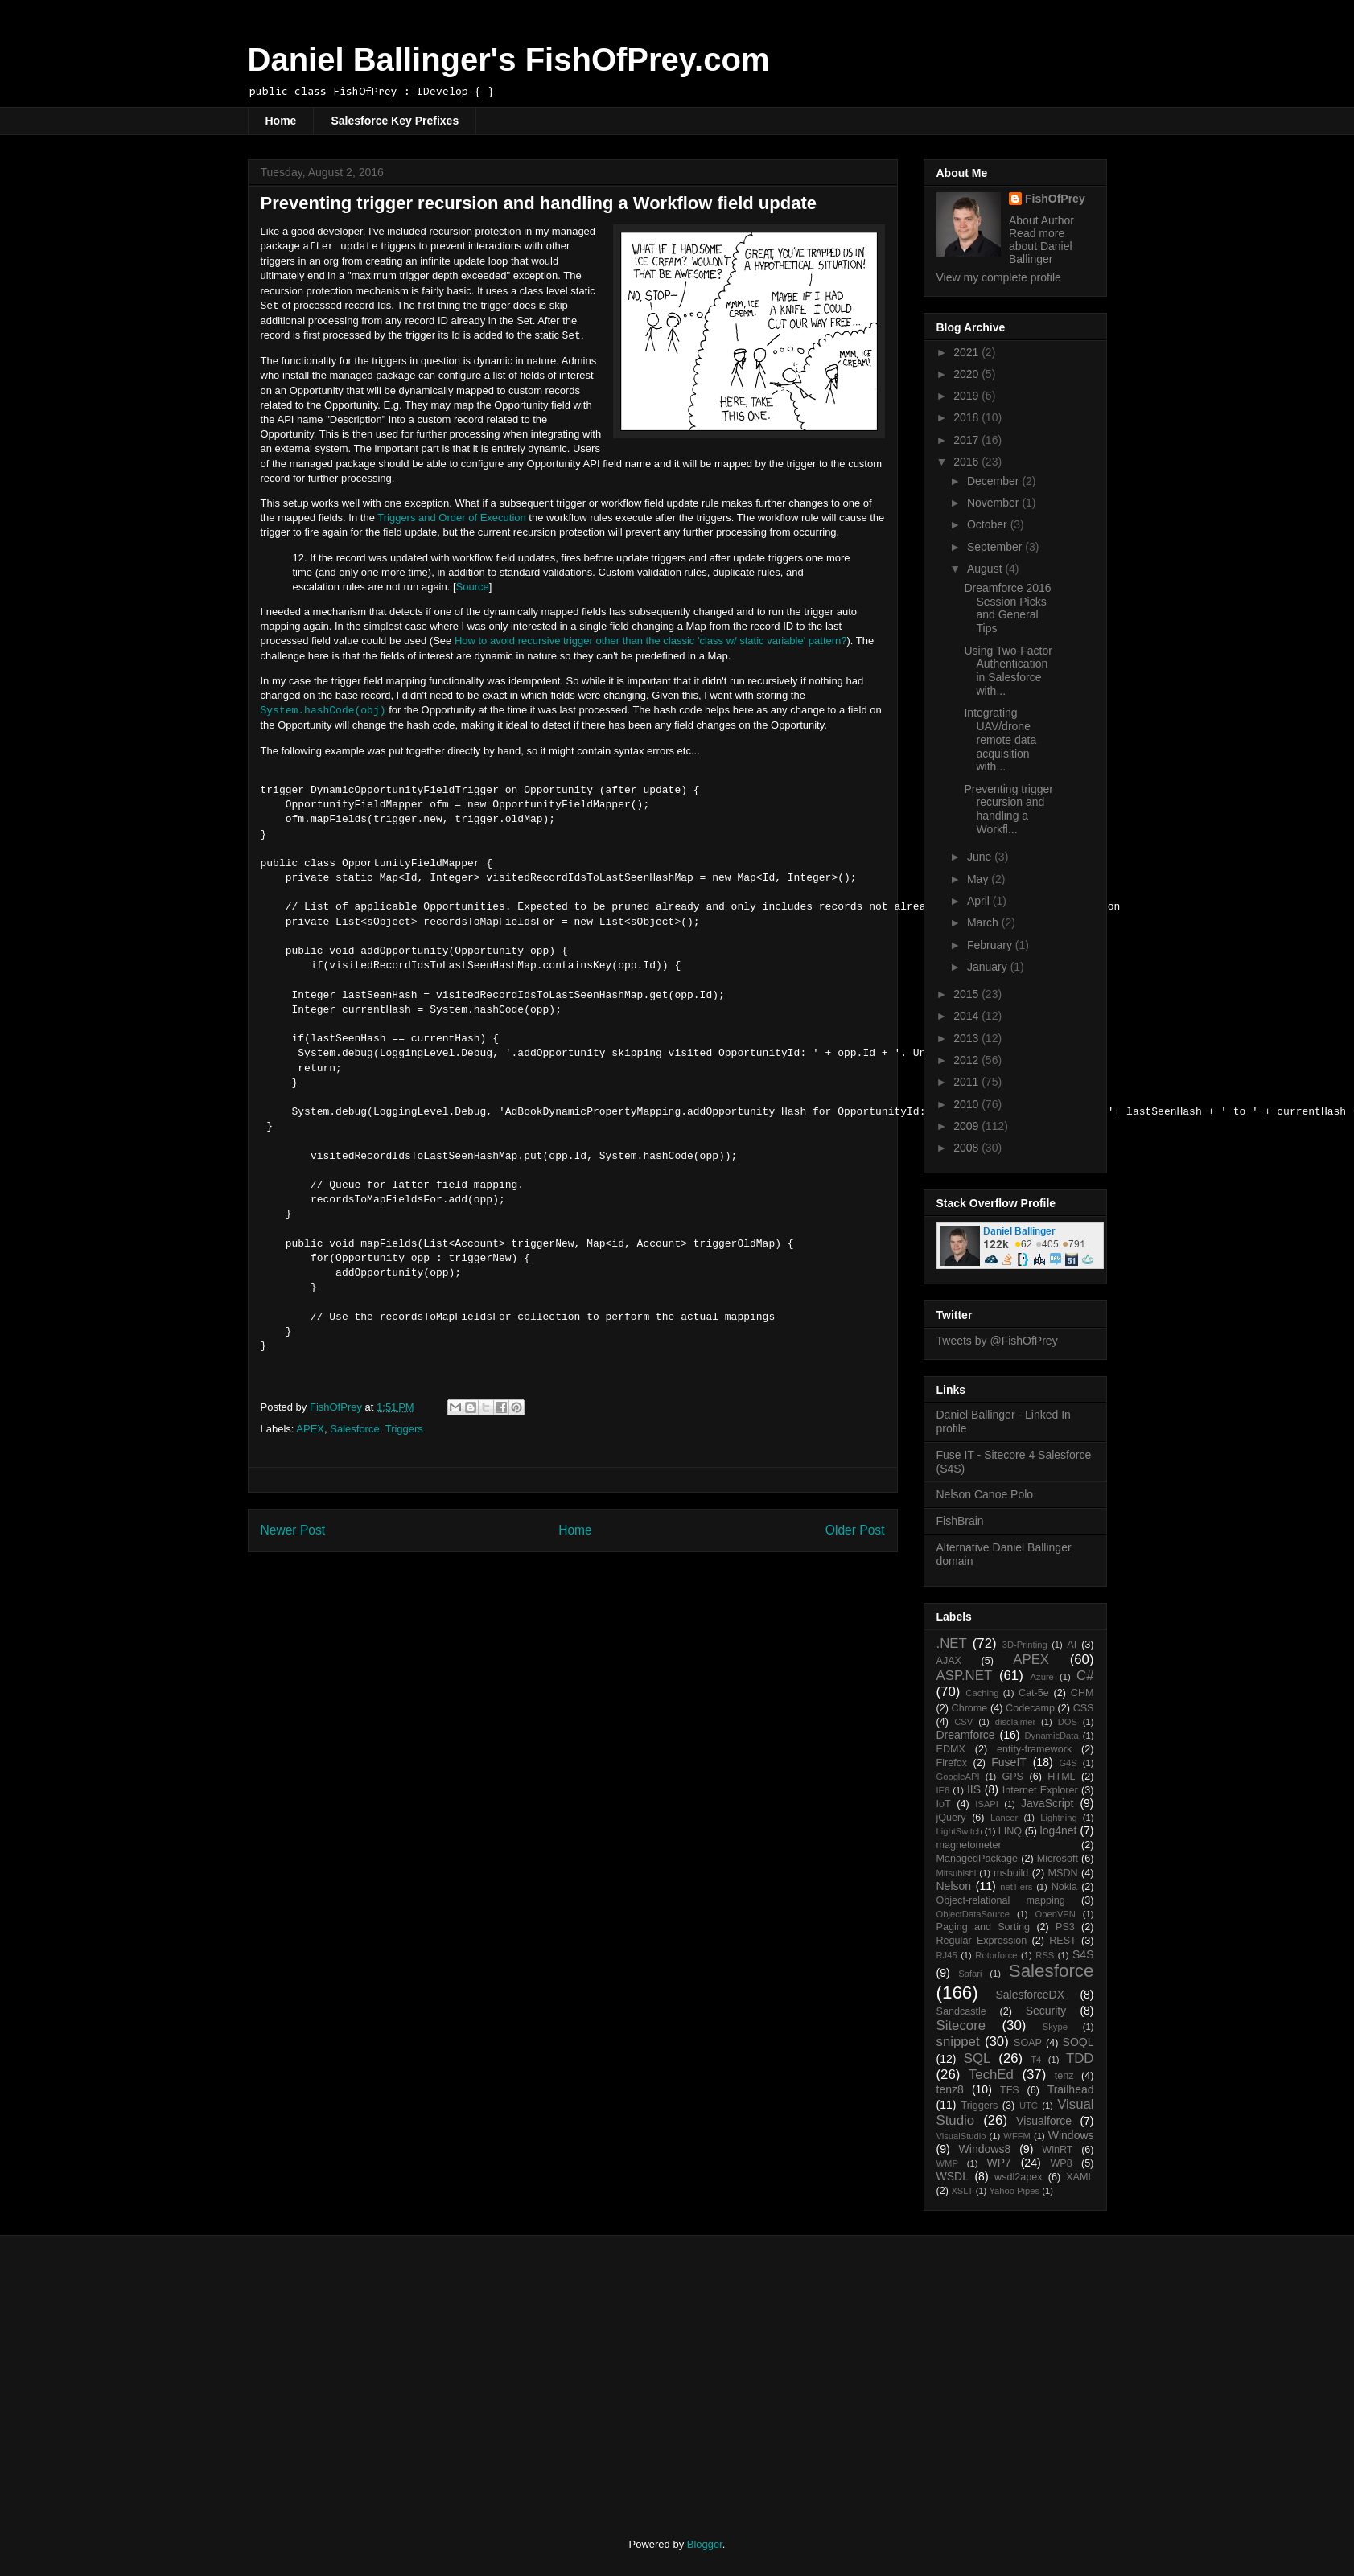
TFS (1009, 2090)
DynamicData (1051, 1735)
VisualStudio (961, 2136)
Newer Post (293, 1530)
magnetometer (969, 1845)
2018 (967, 417)
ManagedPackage (977, 1858)
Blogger (704, 2544)
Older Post (855, 1530)
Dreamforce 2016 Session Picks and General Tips (1007, 608)
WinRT (1057, 2149)
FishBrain (960, 1520)
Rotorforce (996, 1955)
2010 (967, 1104)
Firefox (952, 1763)
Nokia (1064, 1886)
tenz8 (950, 2089)
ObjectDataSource (973, 1914)
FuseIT (1009, 1762)
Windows (1071, 2135)
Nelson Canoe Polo (985, 1494)
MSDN (1063, 1873)
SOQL (1078, 2042)
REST (1062, 1940)
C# (1084, 1675)
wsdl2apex (1018, 2177)
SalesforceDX (1029, 1994)
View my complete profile (998, 277)
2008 (967, 1147)
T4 (1036, 2059)
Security (1046, 2010)
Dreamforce (965, 1734)
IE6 (943, 1790)
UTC (1028, 2105)
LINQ (1010, 1831)
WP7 (999, 2162)
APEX (310, 1429)
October (988, 524)
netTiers (1016, 1887)
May (979, 879)
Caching (981, 1693)
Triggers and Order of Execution (451, 518)
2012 (967, 1060)
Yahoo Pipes (1014, 2191)
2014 (967, 1015)
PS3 (1065, 1927)
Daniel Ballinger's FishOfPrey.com (509, 59)
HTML (1061, 1776)
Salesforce (354, 1429)
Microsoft (1057, 1858)
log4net (1058, 1830)
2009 (967, 1126)
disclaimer (1015, 1722)
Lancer (1004, 1817)
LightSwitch (959, 1831)
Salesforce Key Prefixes (395, 120)
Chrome (970, 1708)
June (980, 856)
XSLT (962, 2191)
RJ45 (946, 1955)
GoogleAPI (958, 1776)
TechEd (991, 2074)
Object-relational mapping (1000, 1900)
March (984, 922)
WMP (947, 2163)
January (988, 966)
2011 (967, 1081)
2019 (967, 395)
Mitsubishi (956, 1873)
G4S (1067, 1763)
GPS (1012, 1776)
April (980, 900)
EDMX (950, 1749)
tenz (1064, 2075)
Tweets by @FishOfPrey (997, 1340)
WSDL (952, 2176)
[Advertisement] (382, 2372)
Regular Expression (981, 1940)
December (994, 481)
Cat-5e (1034, 1693)
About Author (1041, 220)
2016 (967, 461)
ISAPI (986, 1804)
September (996, 546)
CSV (963, 1722)
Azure (1042, 1677)
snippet (958, 2041)
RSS (1044, 1955)
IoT (943, 1804)
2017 (967, 439)
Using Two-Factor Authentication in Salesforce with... (1008, 670)
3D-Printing (1024, 1645)
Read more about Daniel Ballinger (1040, 246)
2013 (967, 1038)
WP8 (1061, 2163)
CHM (1082, 1693)
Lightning (1058, 1817)
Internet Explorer (1040, 1790)
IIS (974, 1789)
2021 (967, 352)
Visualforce (1044, 2120)
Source (472, 587)
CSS (1083, 1708)
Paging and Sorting (983, 1927)
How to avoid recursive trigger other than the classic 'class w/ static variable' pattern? (651, 641)
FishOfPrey (1055, 198)
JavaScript (1047, 1803)
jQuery (951, 1817)
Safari (970, 1973)
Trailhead (1070, 2089)
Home (281, 120)
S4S (1082, 1954)
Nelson (954, 1886)
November (994, 502)
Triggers (404, 1429)
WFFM (1017, 2136)
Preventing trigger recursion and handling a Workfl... (1008, 809)
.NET (951, 1643)
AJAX (949, 1660)
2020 (967, 374)
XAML (1079, 2177)
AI (1071, 1644)
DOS (1067, 1722)
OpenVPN (1055, 1914)
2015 (967, 994)
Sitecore (961, 2025)
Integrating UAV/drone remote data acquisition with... (1000, 739)
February (991, 945)
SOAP (1028, 2042)
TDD (1080, 2058)
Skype (1055, 2027)
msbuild (1011, 1873)
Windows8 (985, 2149)
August (986, 568)
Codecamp (1030, 1708)
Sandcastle (961, 2011)
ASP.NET (964, 1675)
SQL (977, 2058)
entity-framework (1034, 1749)
